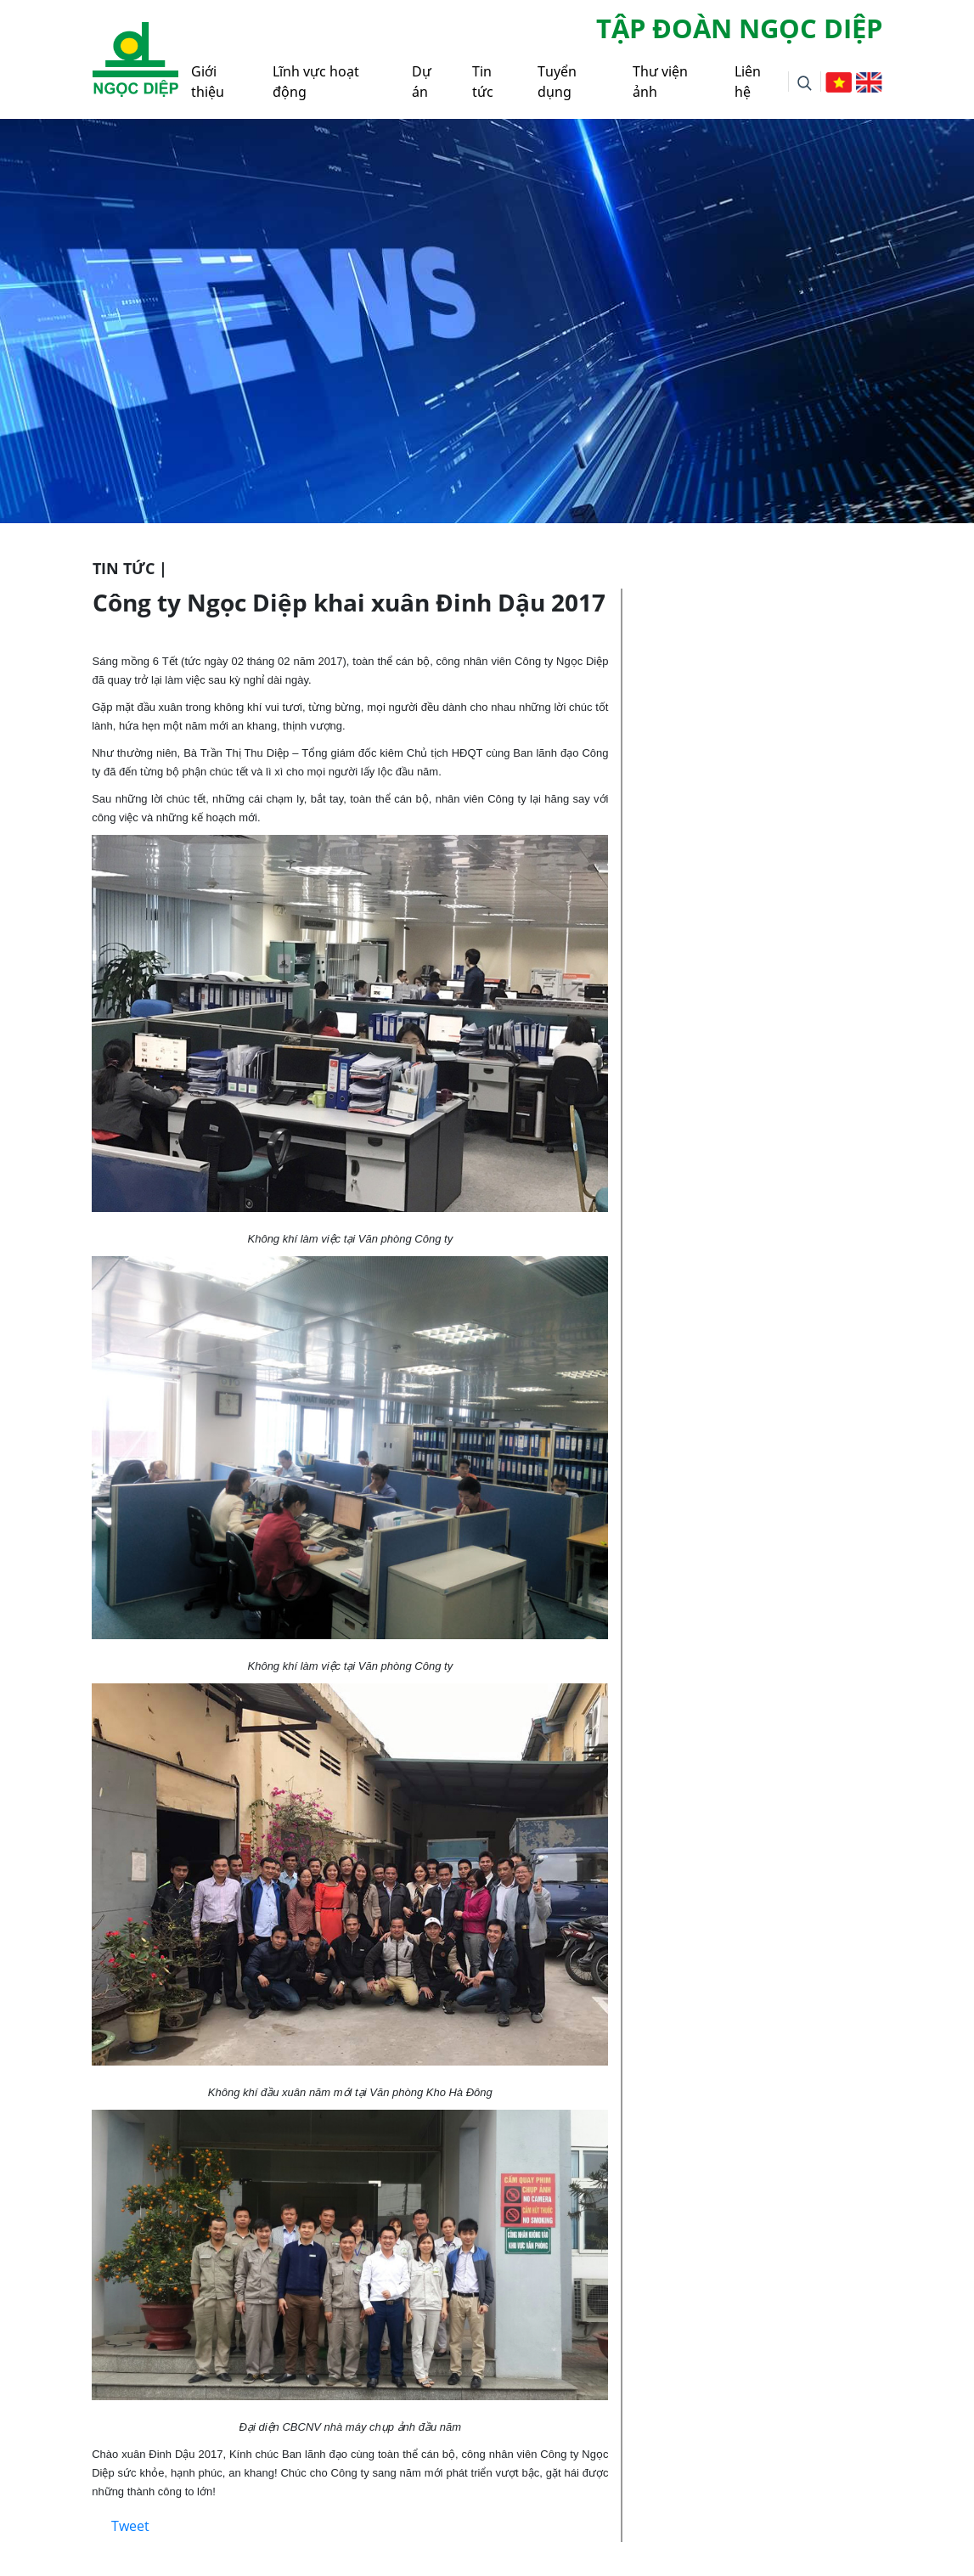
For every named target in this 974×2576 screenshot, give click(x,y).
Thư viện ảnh (660, 81)
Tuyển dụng (557, 81)
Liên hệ (748, 81)
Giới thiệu (207, 81)
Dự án (421, 81)
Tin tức (482, 81)
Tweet (130, 2526)
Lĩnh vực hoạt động (316, 81)
